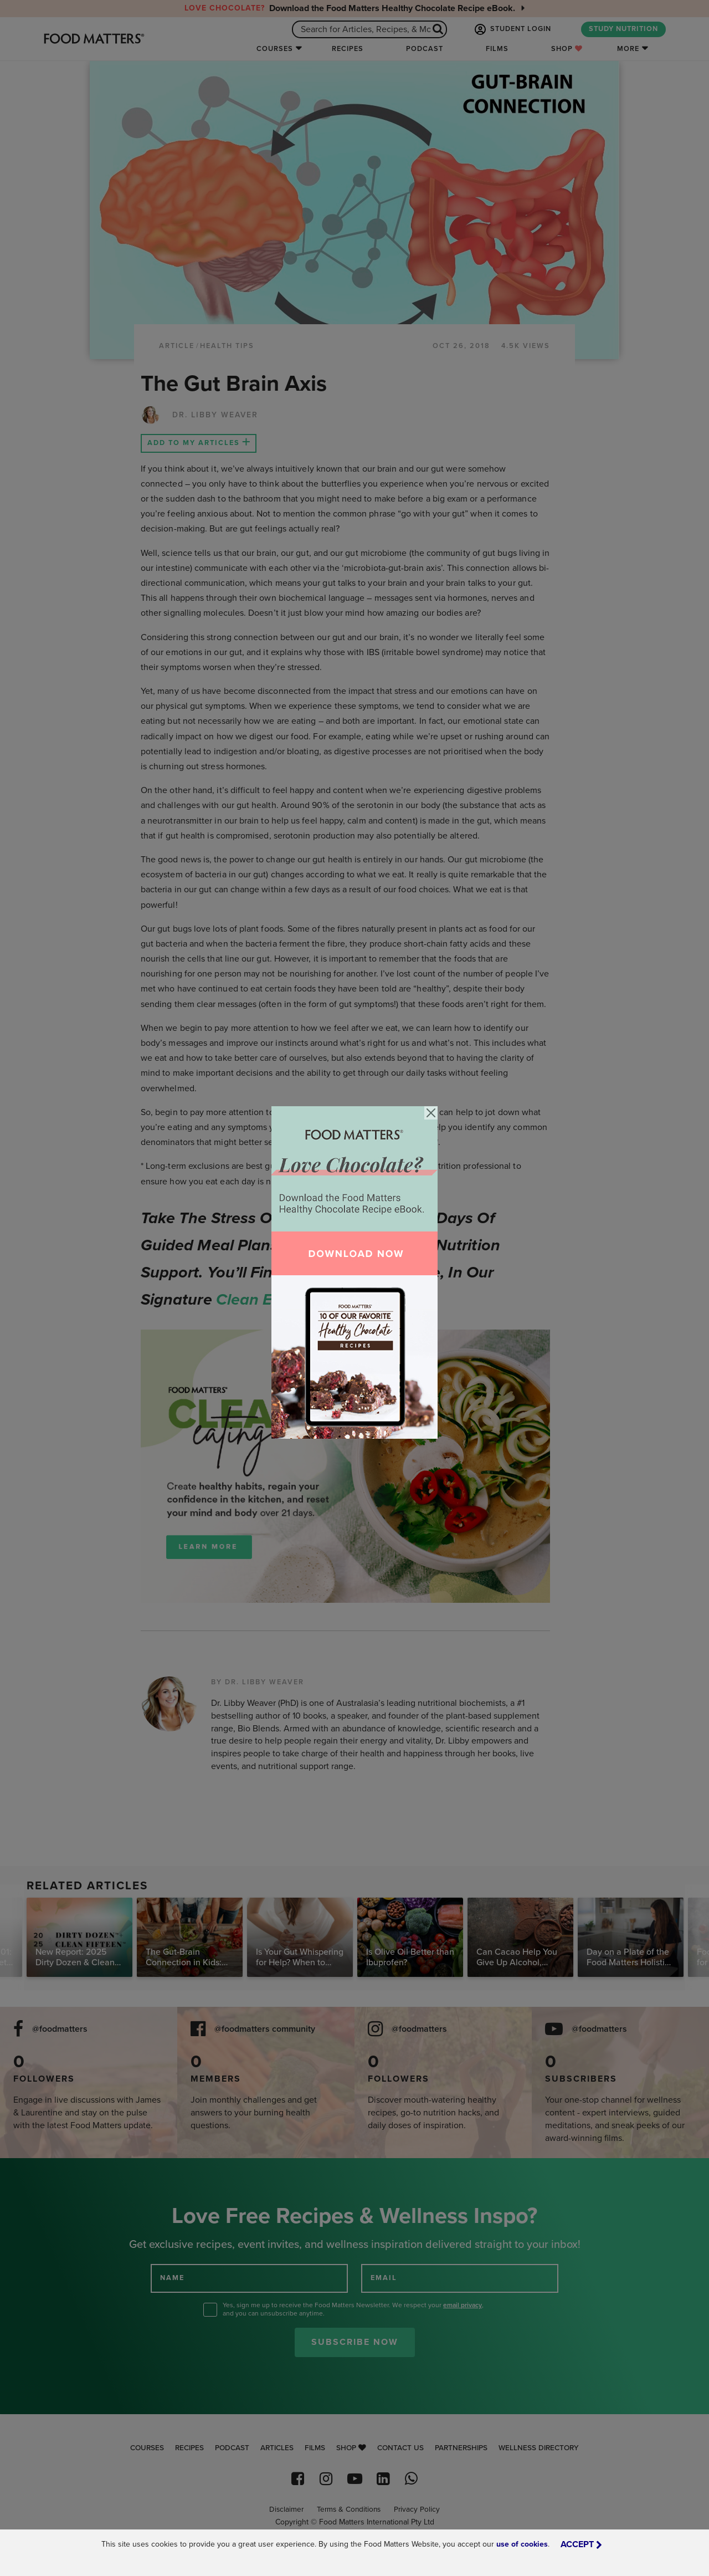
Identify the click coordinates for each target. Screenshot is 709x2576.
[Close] (431, 1113)
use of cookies (522, 2544)
